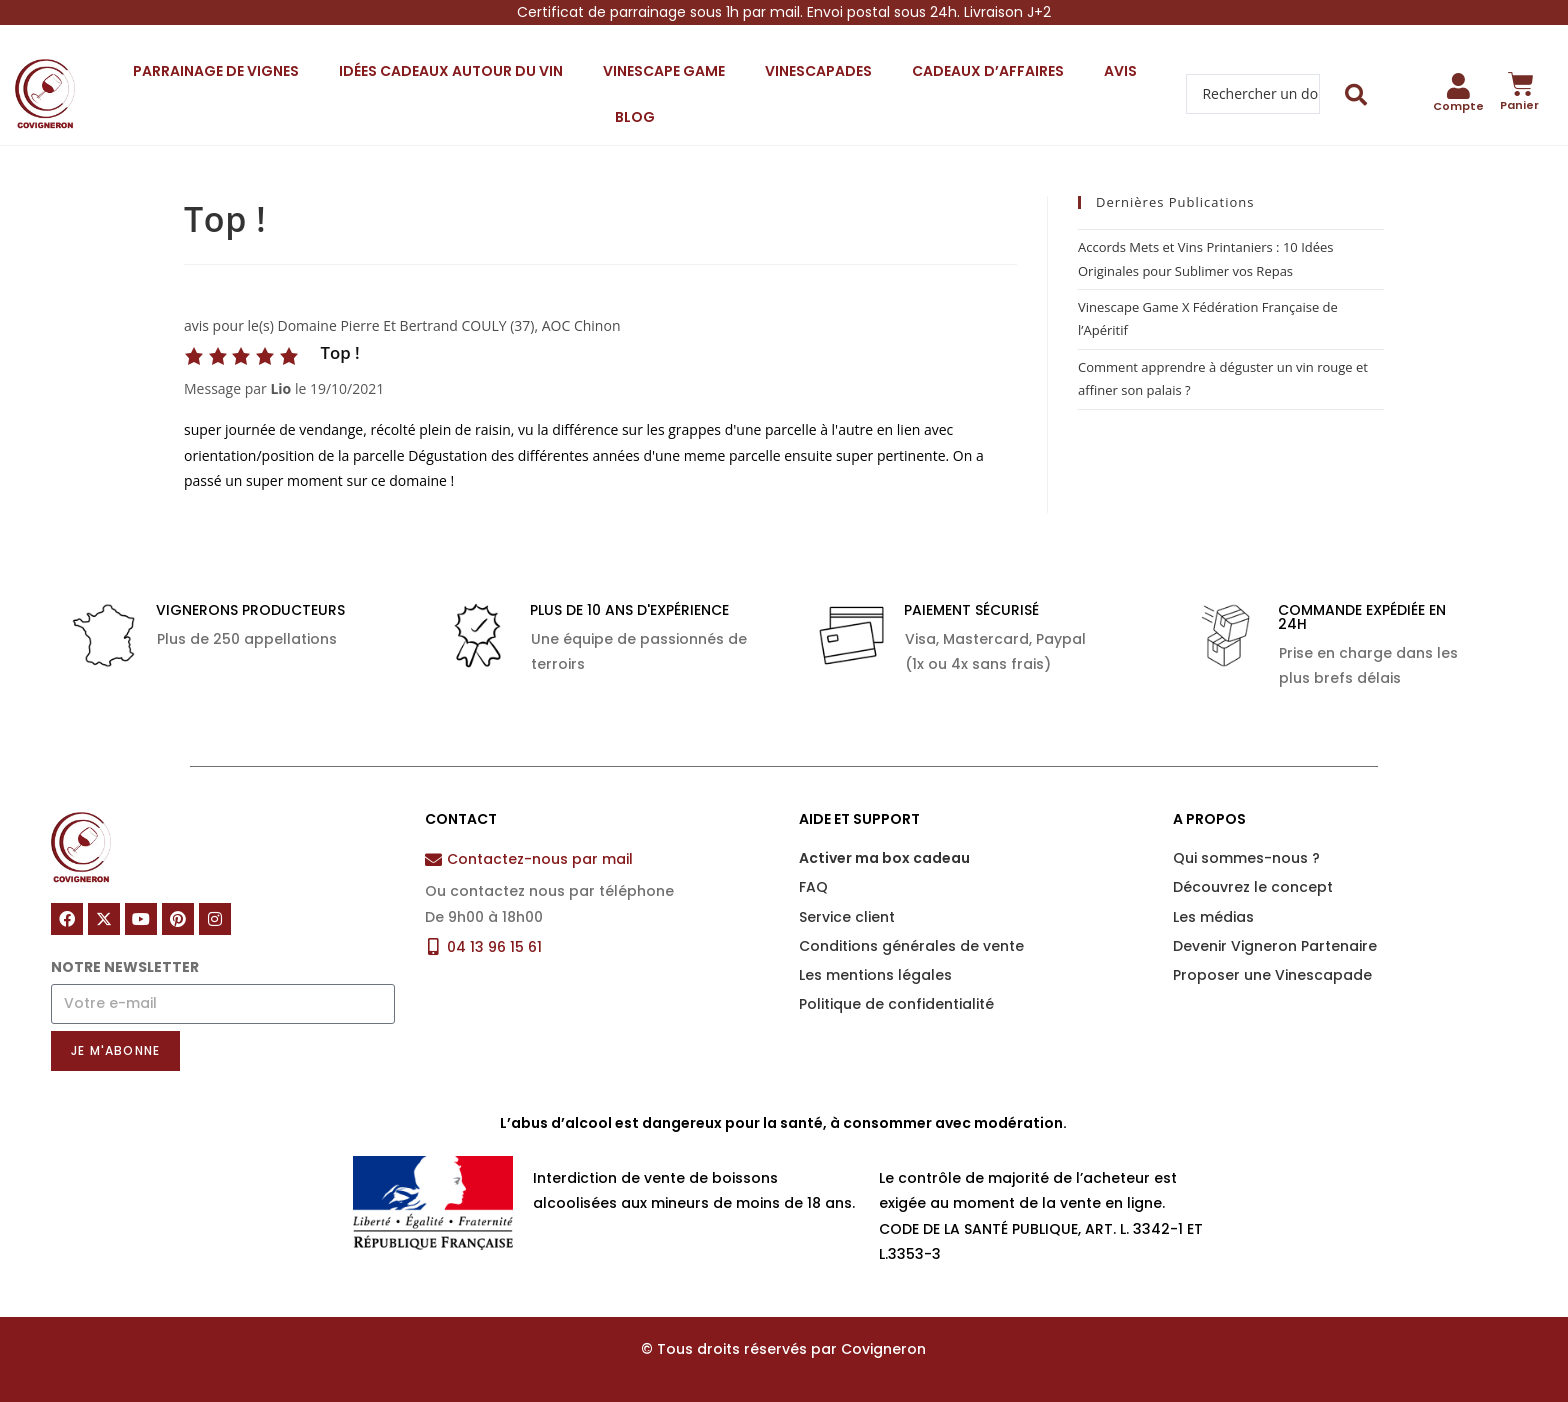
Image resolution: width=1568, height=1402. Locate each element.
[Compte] (1459, 86)
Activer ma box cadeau (884, 858)
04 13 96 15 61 (494, 947)
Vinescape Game (664, 71)
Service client (847, 917)
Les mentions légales (875, 975)
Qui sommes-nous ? (1246, 858)
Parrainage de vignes (216, 71)
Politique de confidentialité (896, 1004)
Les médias (1213, 917)
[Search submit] (1356, 94)
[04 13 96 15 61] (433, 946)
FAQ (813, 887)
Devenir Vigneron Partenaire (1275, 946)
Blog (635, 117)
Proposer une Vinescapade (1272, 975)
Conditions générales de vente (911, 946)
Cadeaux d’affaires (988, 71)
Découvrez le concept (1253, 887)
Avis (1120, 71)
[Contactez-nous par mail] (433, 859)
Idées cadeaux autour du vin (451, 71)
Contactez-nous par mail (540, 859)
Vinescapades (818, 71)
